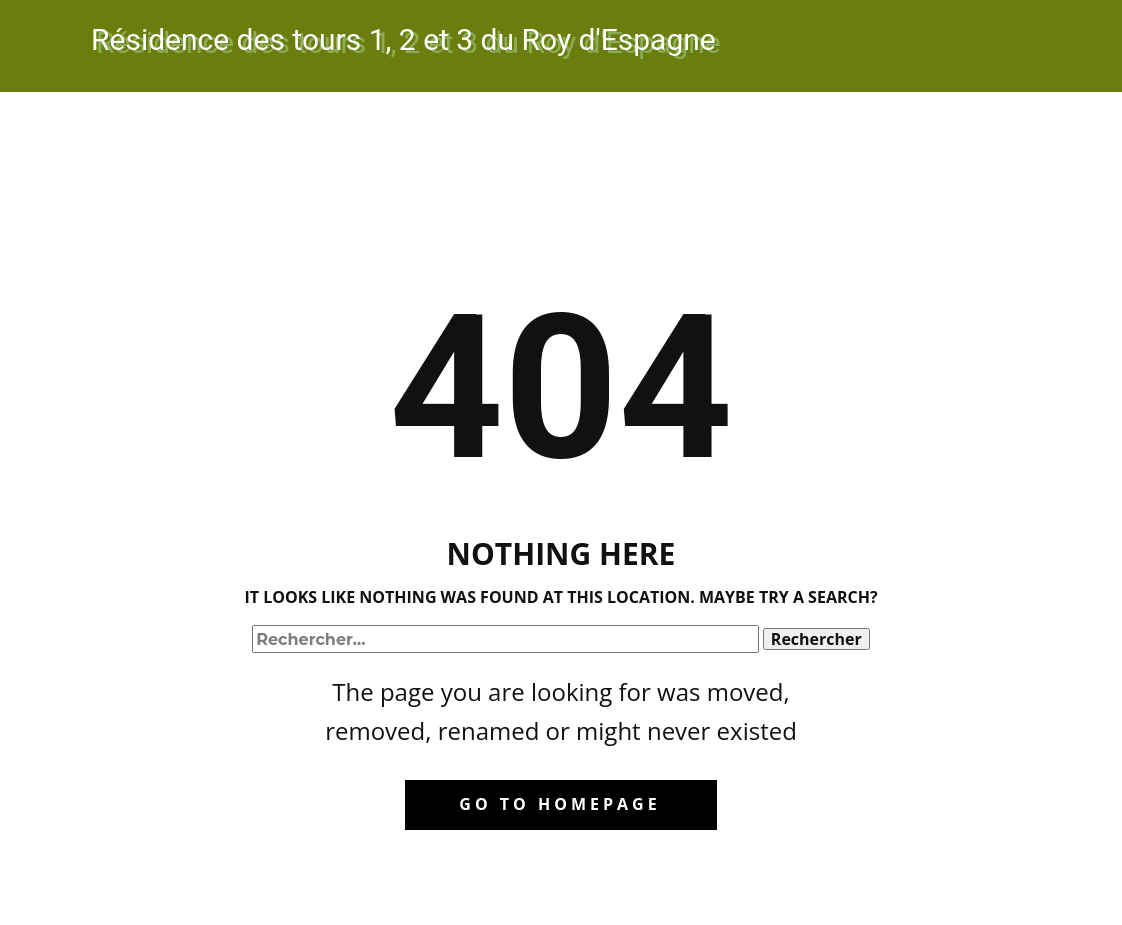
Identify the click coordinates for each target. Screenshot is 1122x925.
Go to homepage (559, 804)
